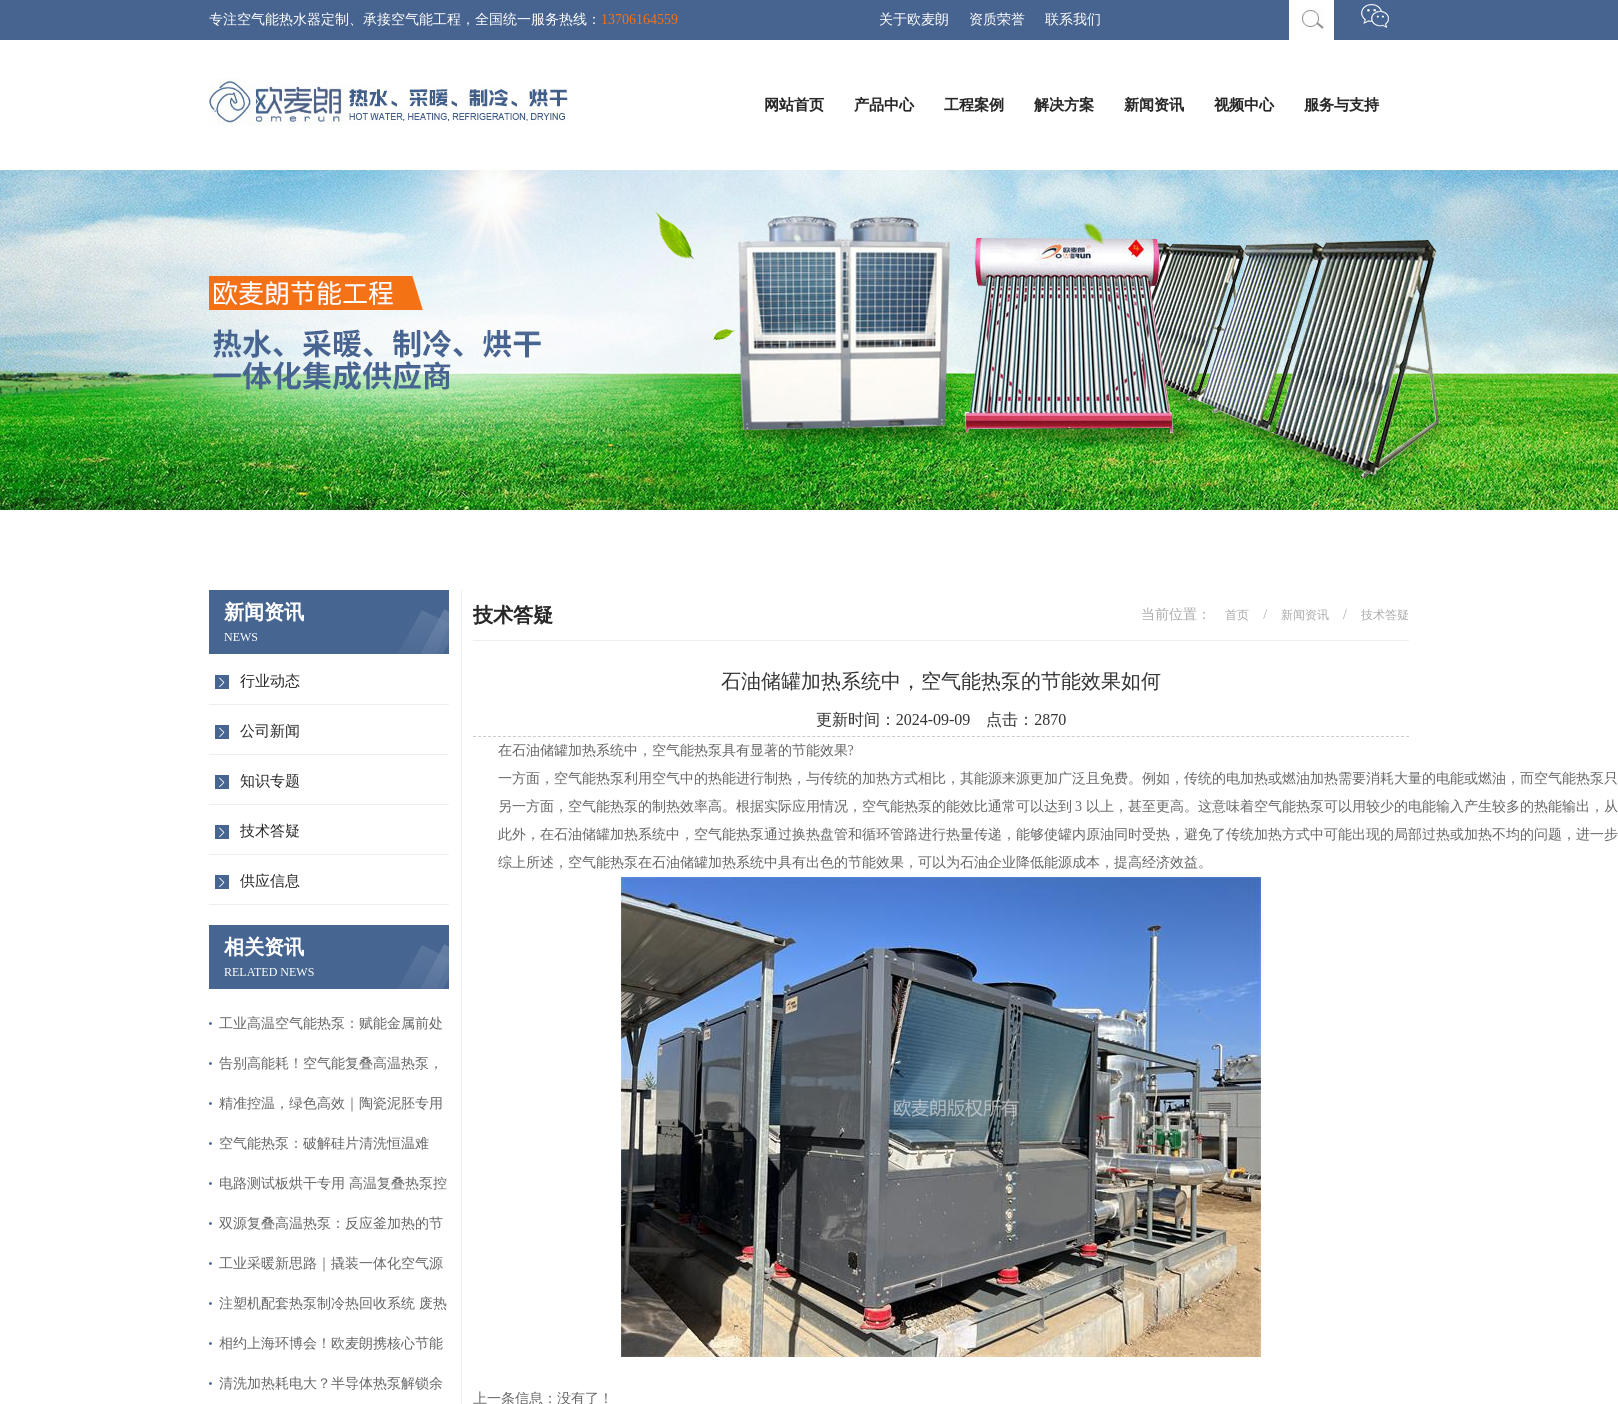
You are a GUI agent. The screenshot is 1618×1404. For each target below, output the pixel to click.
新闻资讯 (1154, 105)
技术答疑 (270, 831)
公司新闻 (270, 731)
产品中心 (884, 105)
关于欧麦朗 (914, 19)
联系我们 (1073, 19)
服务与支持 (1341, 105)
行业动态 (270, 681)
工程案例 (974, 105)
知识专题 (270, 781)
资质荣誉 (997, 19)
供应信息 (270, 881)
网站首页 (794, 105)
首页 (1237, 615)
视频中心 (1244, 105)
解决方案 (1064, 105)
